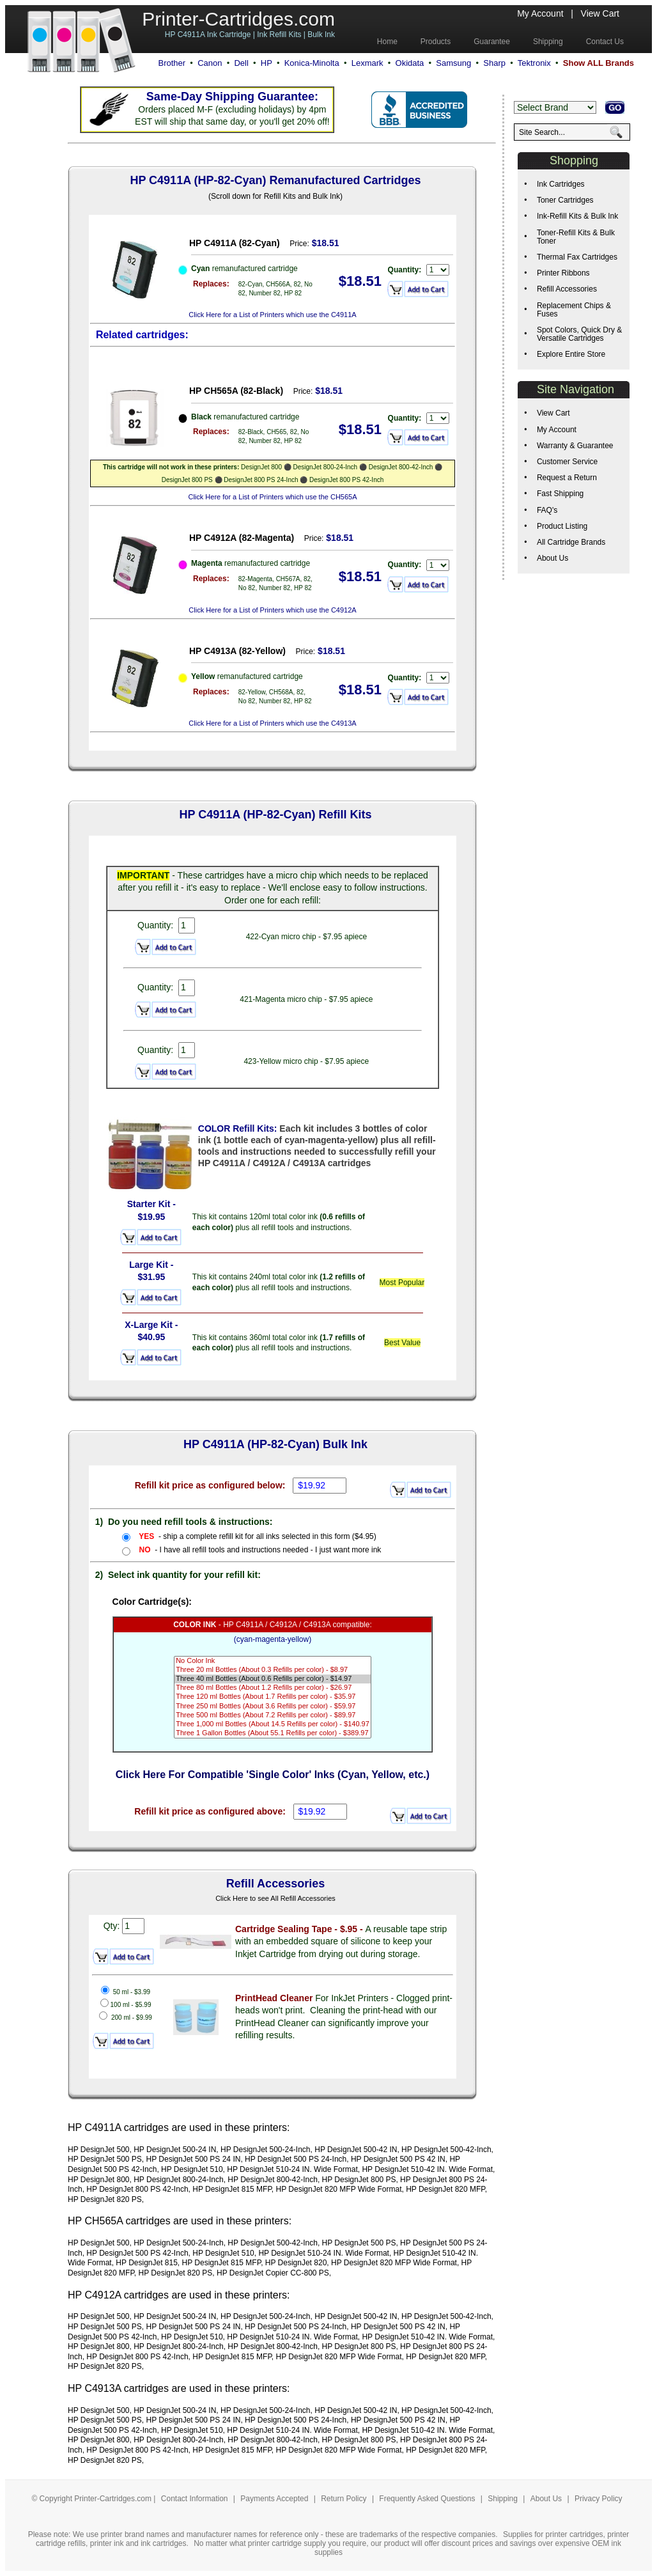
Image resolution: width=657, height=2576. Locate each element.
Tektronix (534, 63)
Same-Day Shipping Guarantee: (232, 96)
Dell (241, 63)
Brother (171, 63)
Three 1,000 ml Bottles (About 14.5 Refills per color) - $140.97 (272, 1724)
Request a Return (567, 477)
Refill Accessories (567, 289)
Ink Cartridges (561, 184)
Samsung (453, 63)
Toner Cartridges (565, 200)
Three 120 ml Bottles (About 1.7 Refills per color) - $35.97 (272, 1696)
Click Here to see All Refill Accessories (275, 1898)
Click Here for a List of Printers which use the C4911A (272, 314)
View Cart (600, 13)
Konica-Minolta (311, 63)
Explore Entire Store (571, 354)
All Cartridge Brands (571, 542)
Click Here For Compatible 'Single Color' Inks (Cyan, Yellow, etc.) (272, 1774)
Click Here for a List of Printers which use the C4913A (272, 723)
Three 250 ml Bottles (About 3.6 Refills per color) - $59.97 (272, 1706)
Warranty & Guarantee (575, 445)
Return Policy (345, 2498)
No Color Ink (272, 1661)
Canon (209, 63)
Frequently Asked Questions (428, 2498)
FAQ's (547, 510)
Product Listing (562, 526)
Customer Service (567, 461)
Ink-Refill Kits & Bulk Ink (577, 216)
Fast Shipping (560, 493)
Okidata (410, 63)
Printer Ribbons (563, 273)
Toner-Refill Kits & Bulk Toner (576, 237)
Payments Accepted (275, 2498)
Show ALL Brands (598, 63)
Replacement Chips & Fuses (574, 309)
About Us (552, 558)
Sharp (494, 63)
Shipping (503, 2498)
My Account (540, 13)
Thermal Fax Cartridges (577, 257)
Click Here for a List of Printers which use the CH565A (272, 497)
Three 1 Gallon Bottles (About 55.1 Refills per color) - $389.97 (272, 1733)
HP (266, 63)
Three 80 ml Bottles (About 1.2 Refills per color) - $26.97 (272, 1687)
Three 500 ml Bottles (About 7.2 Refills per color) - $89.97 (272, 1715)
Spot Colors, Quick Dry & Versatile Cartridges (579, 334)
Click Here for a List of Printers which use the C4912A (272, 610)
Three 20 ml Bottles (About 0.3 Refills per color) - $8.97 (272, 1670)
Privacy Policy (598, 2498)
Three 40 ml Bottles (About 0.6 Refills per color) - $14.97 (272, 1678)
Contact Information (194, 2498)
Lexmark (367, 63)
